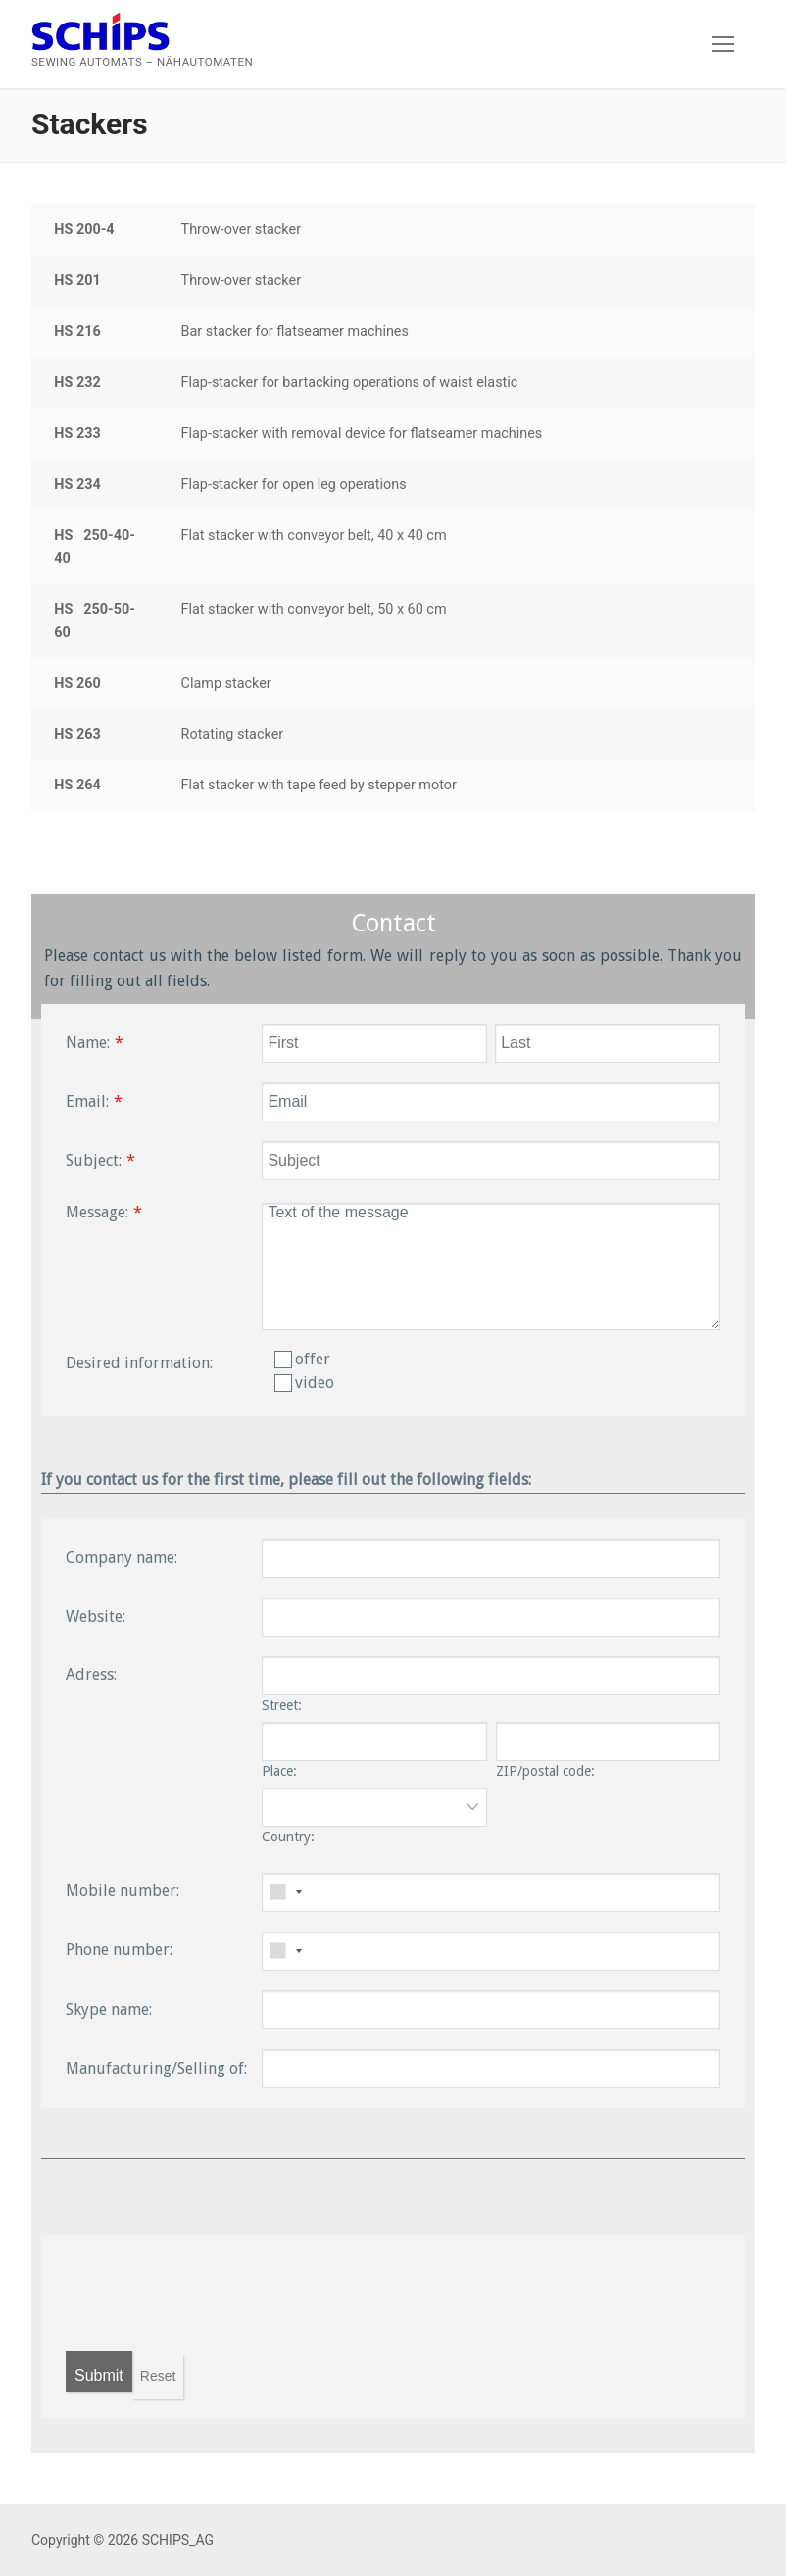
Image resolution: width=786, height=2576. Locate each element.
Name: (88, 1042)
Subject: (94, 1160)
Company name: (121, 1558)
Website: (95, 1616)
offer (302, 1359)
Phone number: (119, 1949)
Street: (282, 1705)
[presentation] (215, 2293)
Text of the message (491, 1266)
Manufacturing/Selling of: (156, 2068)
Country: (288, 1836)
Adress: (91, 1674)
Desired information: (139, 1363)
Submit (98, 2375)
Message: (97, 1212)
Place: (279, 1771)
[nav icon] (723, 44)
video (304, 1382)
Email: (87, 1101)
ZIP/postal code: (545, 1771)
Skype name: (109, 2009)
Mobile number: (122, 1891)
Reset (158, 2376)
